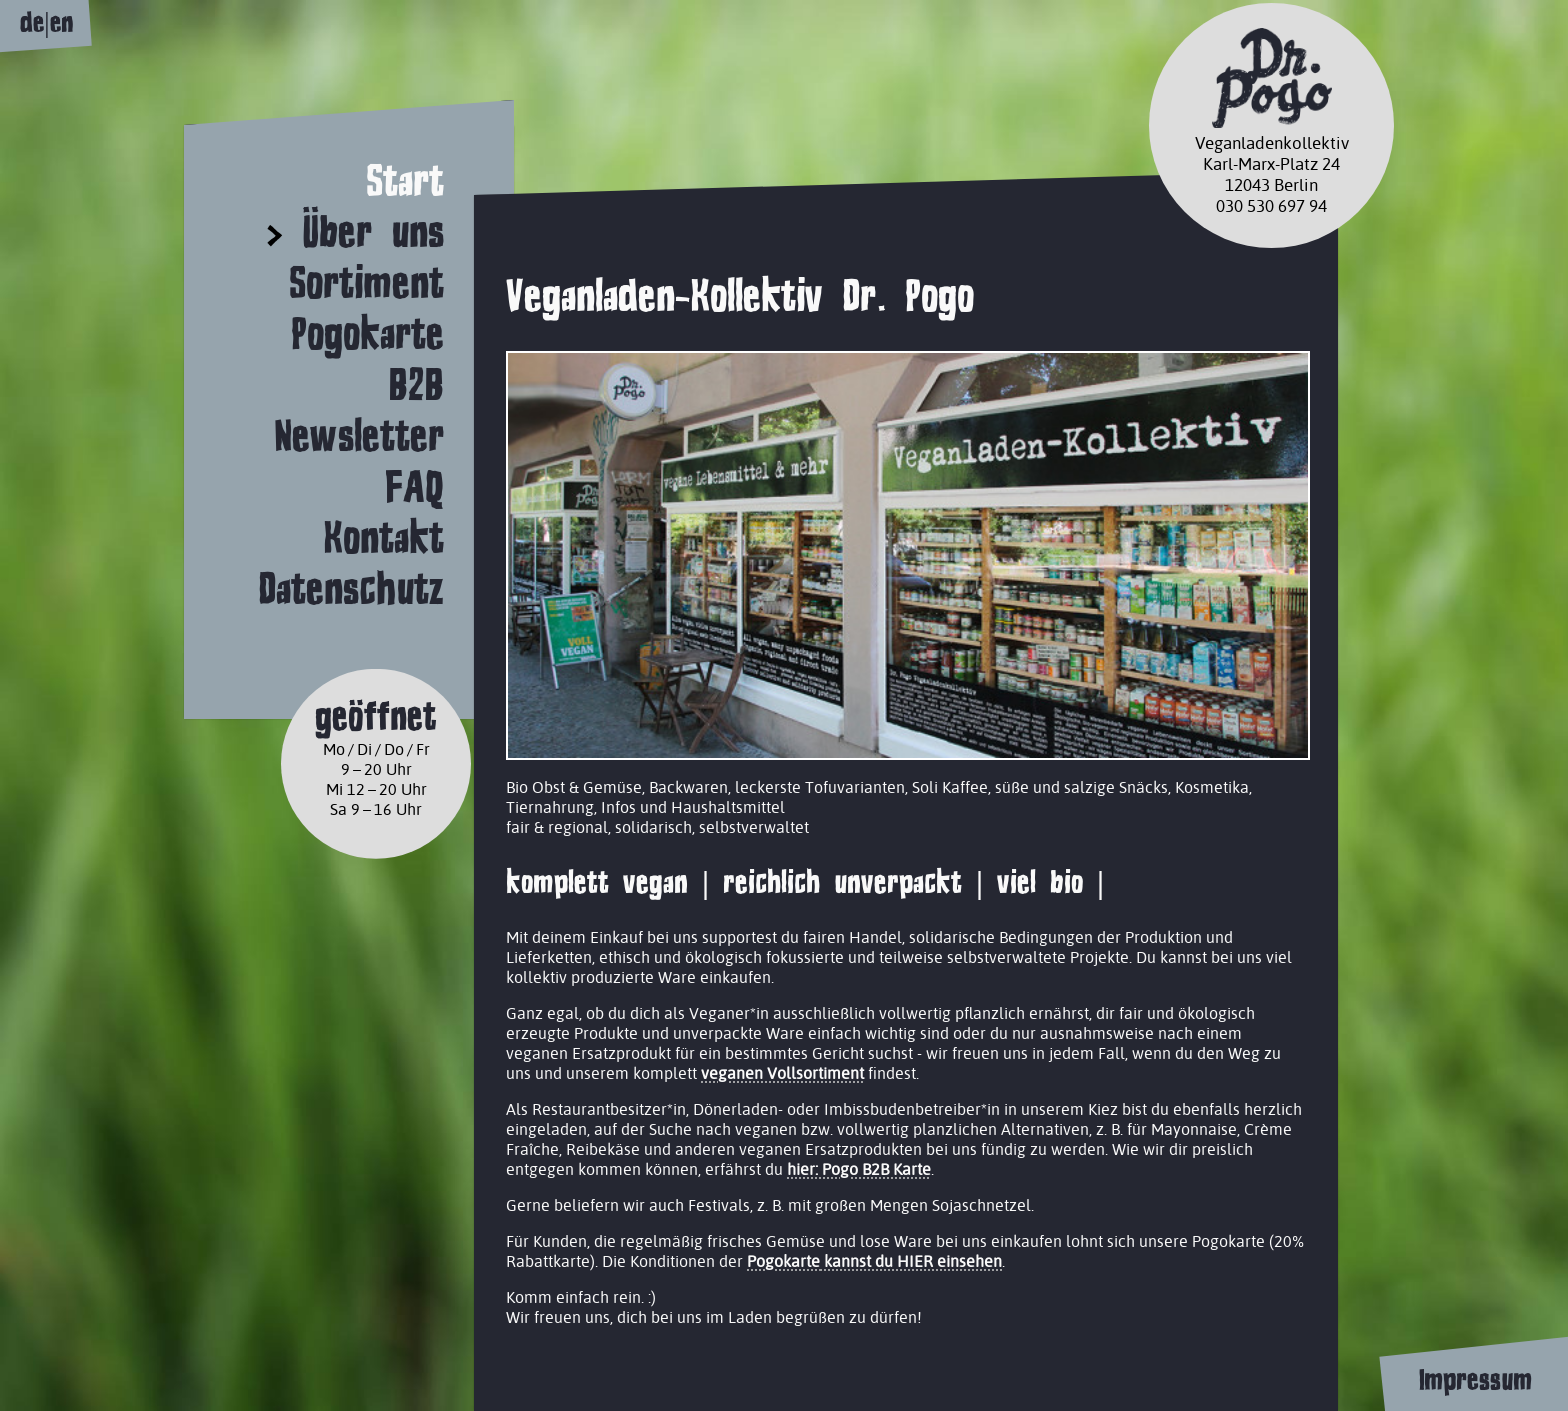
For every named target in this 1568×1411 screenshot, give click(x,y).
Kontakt (383, 537)
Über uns (373, 231)
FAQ (414, 486)
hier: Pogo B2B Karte (859, 1169)
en (61, 22)
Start (405, 180)
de (32, 22)
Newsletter (359, 435)
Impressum (1475, 1380)
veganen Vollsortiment (782, 1073)
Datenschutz (351, 588)
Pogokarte (367, 333)
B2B (416, 384)
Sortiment (366, 282)
